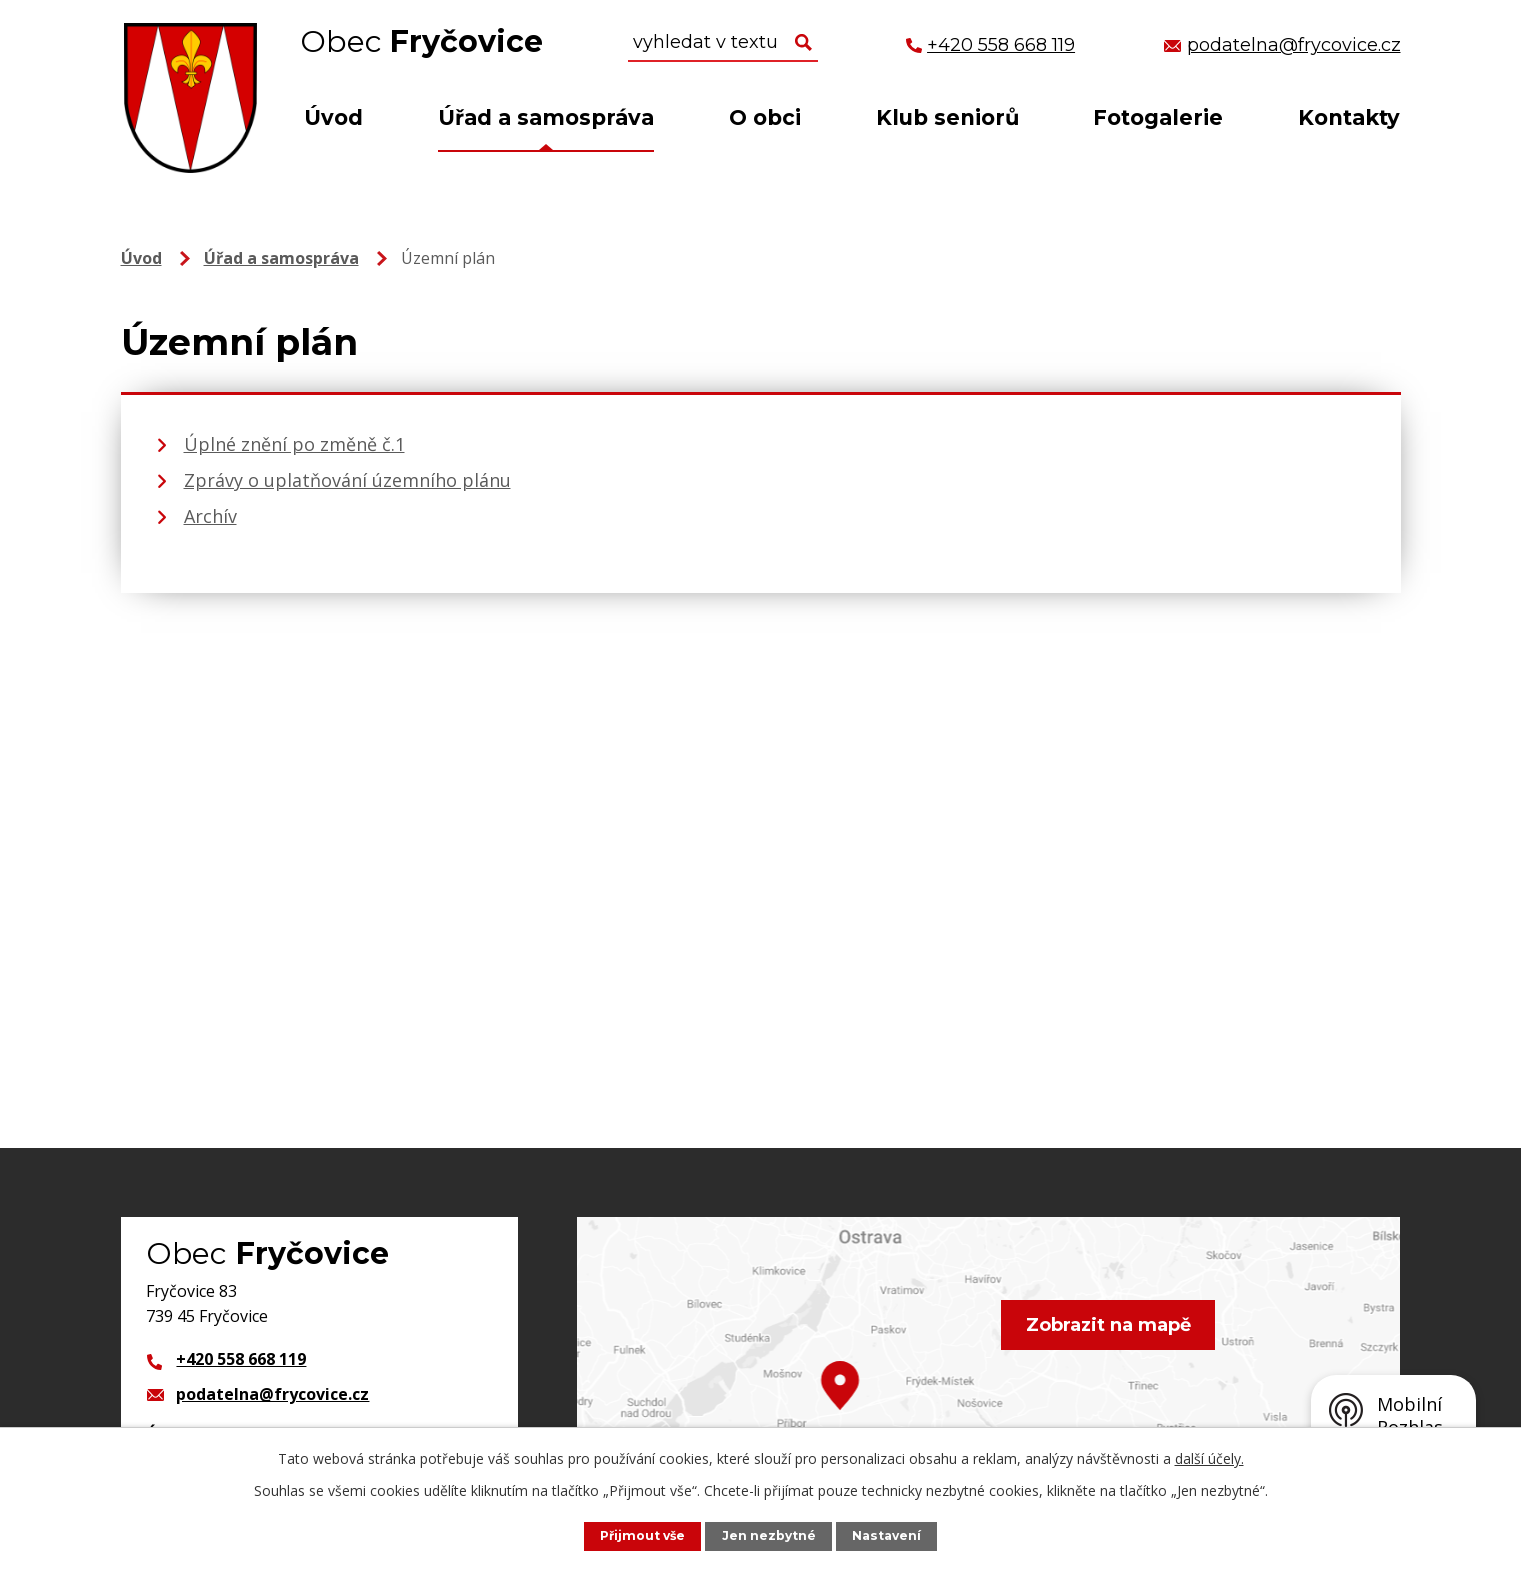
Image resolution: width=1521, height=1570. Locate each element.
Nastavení (889, 1535)
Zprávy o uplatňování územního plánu (347, 480)
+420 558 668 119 (241, 1359)
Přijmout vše (641, 1535)
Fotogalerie (1158, 117)
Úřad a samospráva (546, 117)
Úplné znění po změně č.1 (294, 444)
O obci (765, 117)
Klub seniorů (947, 117)
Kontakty (1349, 117)
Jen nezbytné (770, 1535)
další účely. (1209, 1458)
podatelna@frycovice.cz (272, 1394)
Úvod (333, 117)
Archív (210, 516)
